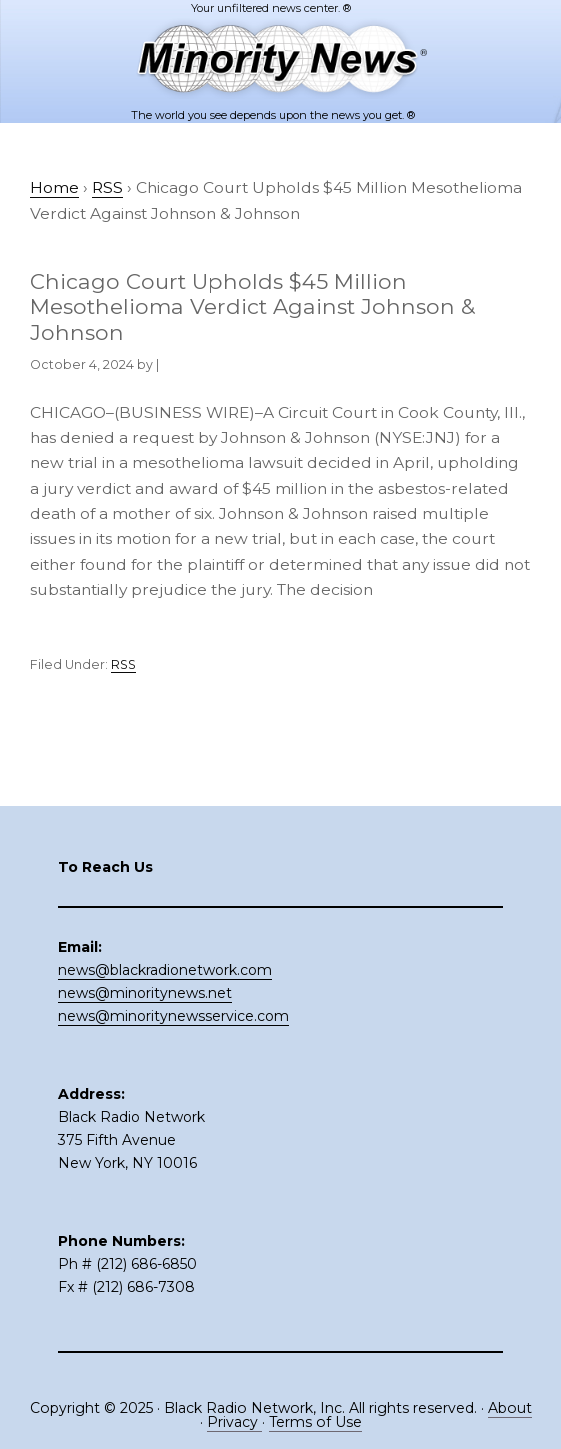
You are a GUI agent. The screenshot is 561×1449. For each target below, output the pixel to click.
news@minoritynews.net (145, 993)
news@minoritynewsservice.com (173, 1016)
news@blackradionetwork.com (165, 970)
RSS (123, 664)
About (510, 1408)
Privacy (234, 1422)
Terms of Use (315, 1422)
